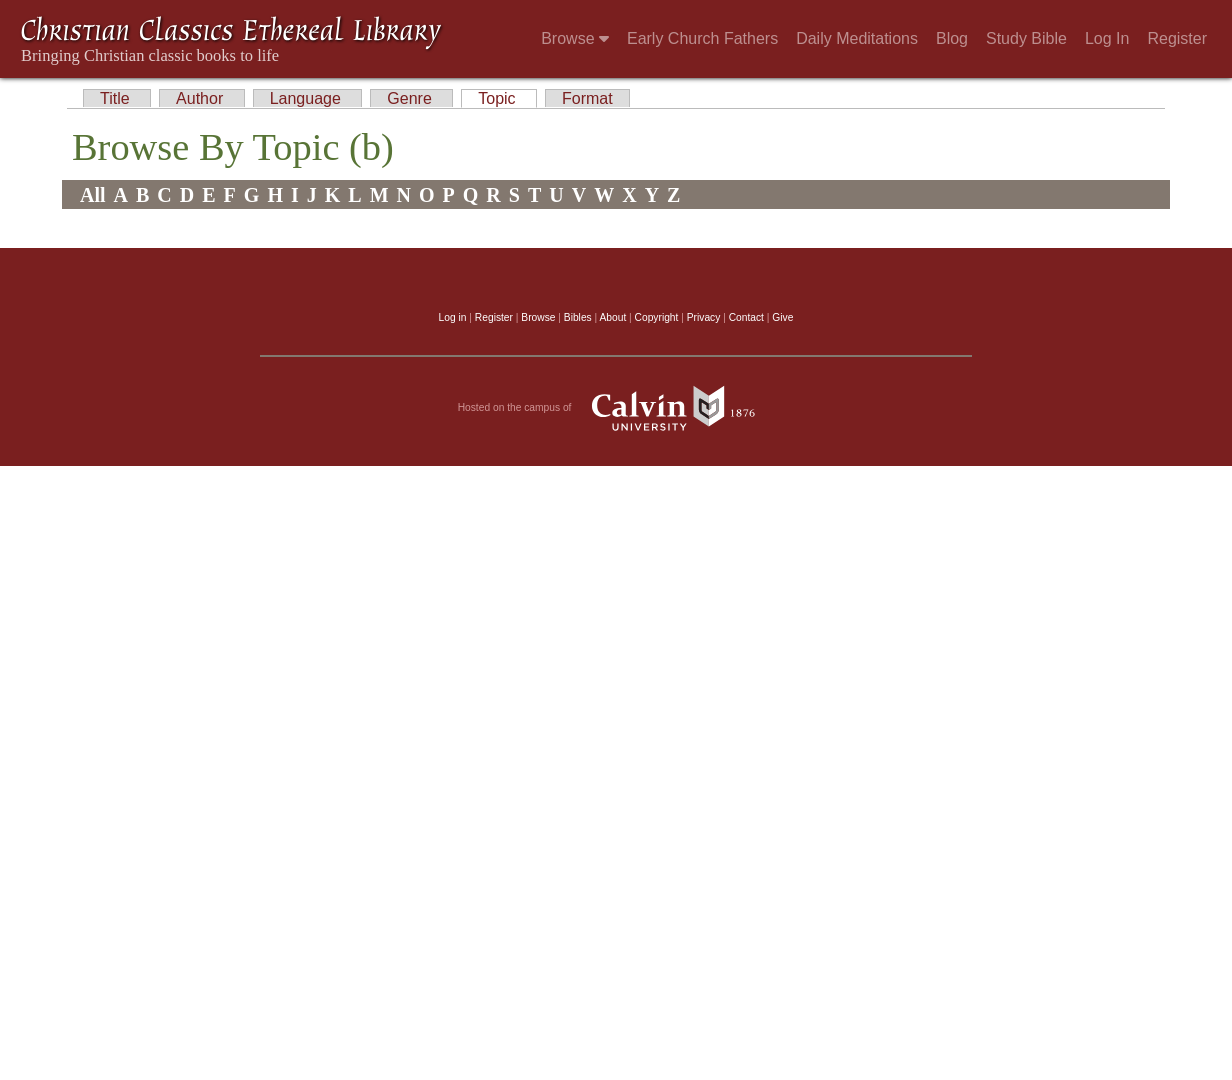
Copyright (657, 317)
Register (1177, 38)
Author (202, 98)
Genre (411, 98)
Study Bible (1026, 38)
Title (117, 98)
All (93, 195)
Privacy (704, 317)
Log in (453, 317)
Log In (1107, 38)
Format (587, 98)
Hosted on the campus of (616, 408)
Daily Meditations (857, 38)
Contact (746, 317)
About (612, 317)
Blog (952, 38)
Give (782, 317)
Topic (499, 98)
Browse (575, 38)
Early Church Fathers (702, 38)
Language (308, 98)
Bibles (578, 317)
